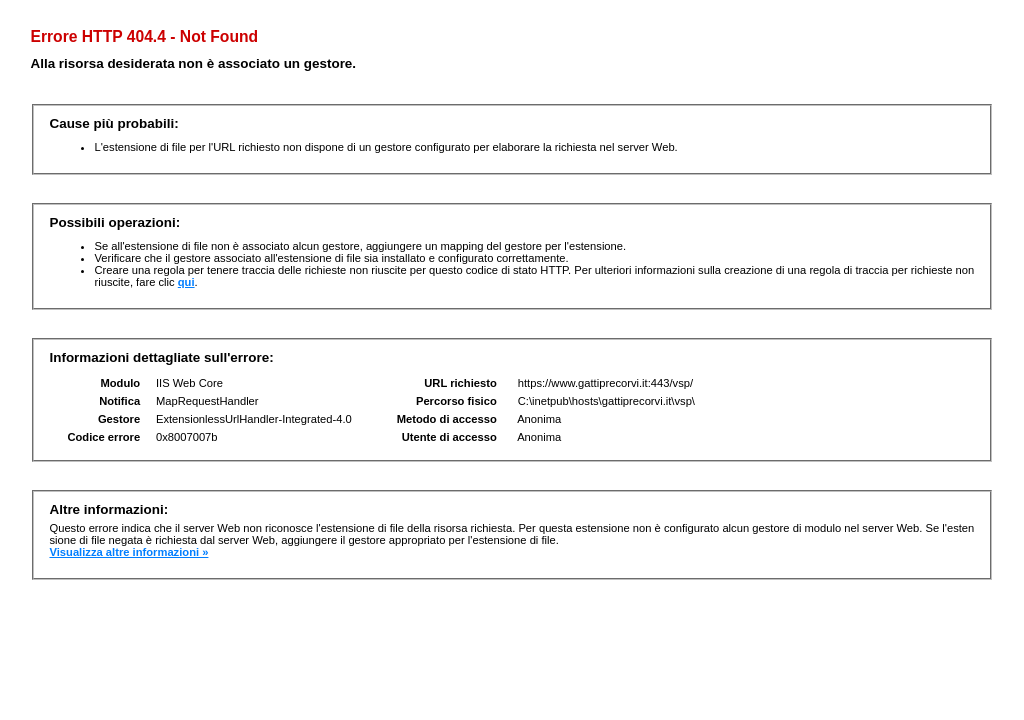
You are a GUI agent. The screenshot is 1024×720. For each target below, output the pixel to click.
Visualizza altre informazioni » (128, 552)
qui (186, 282)
